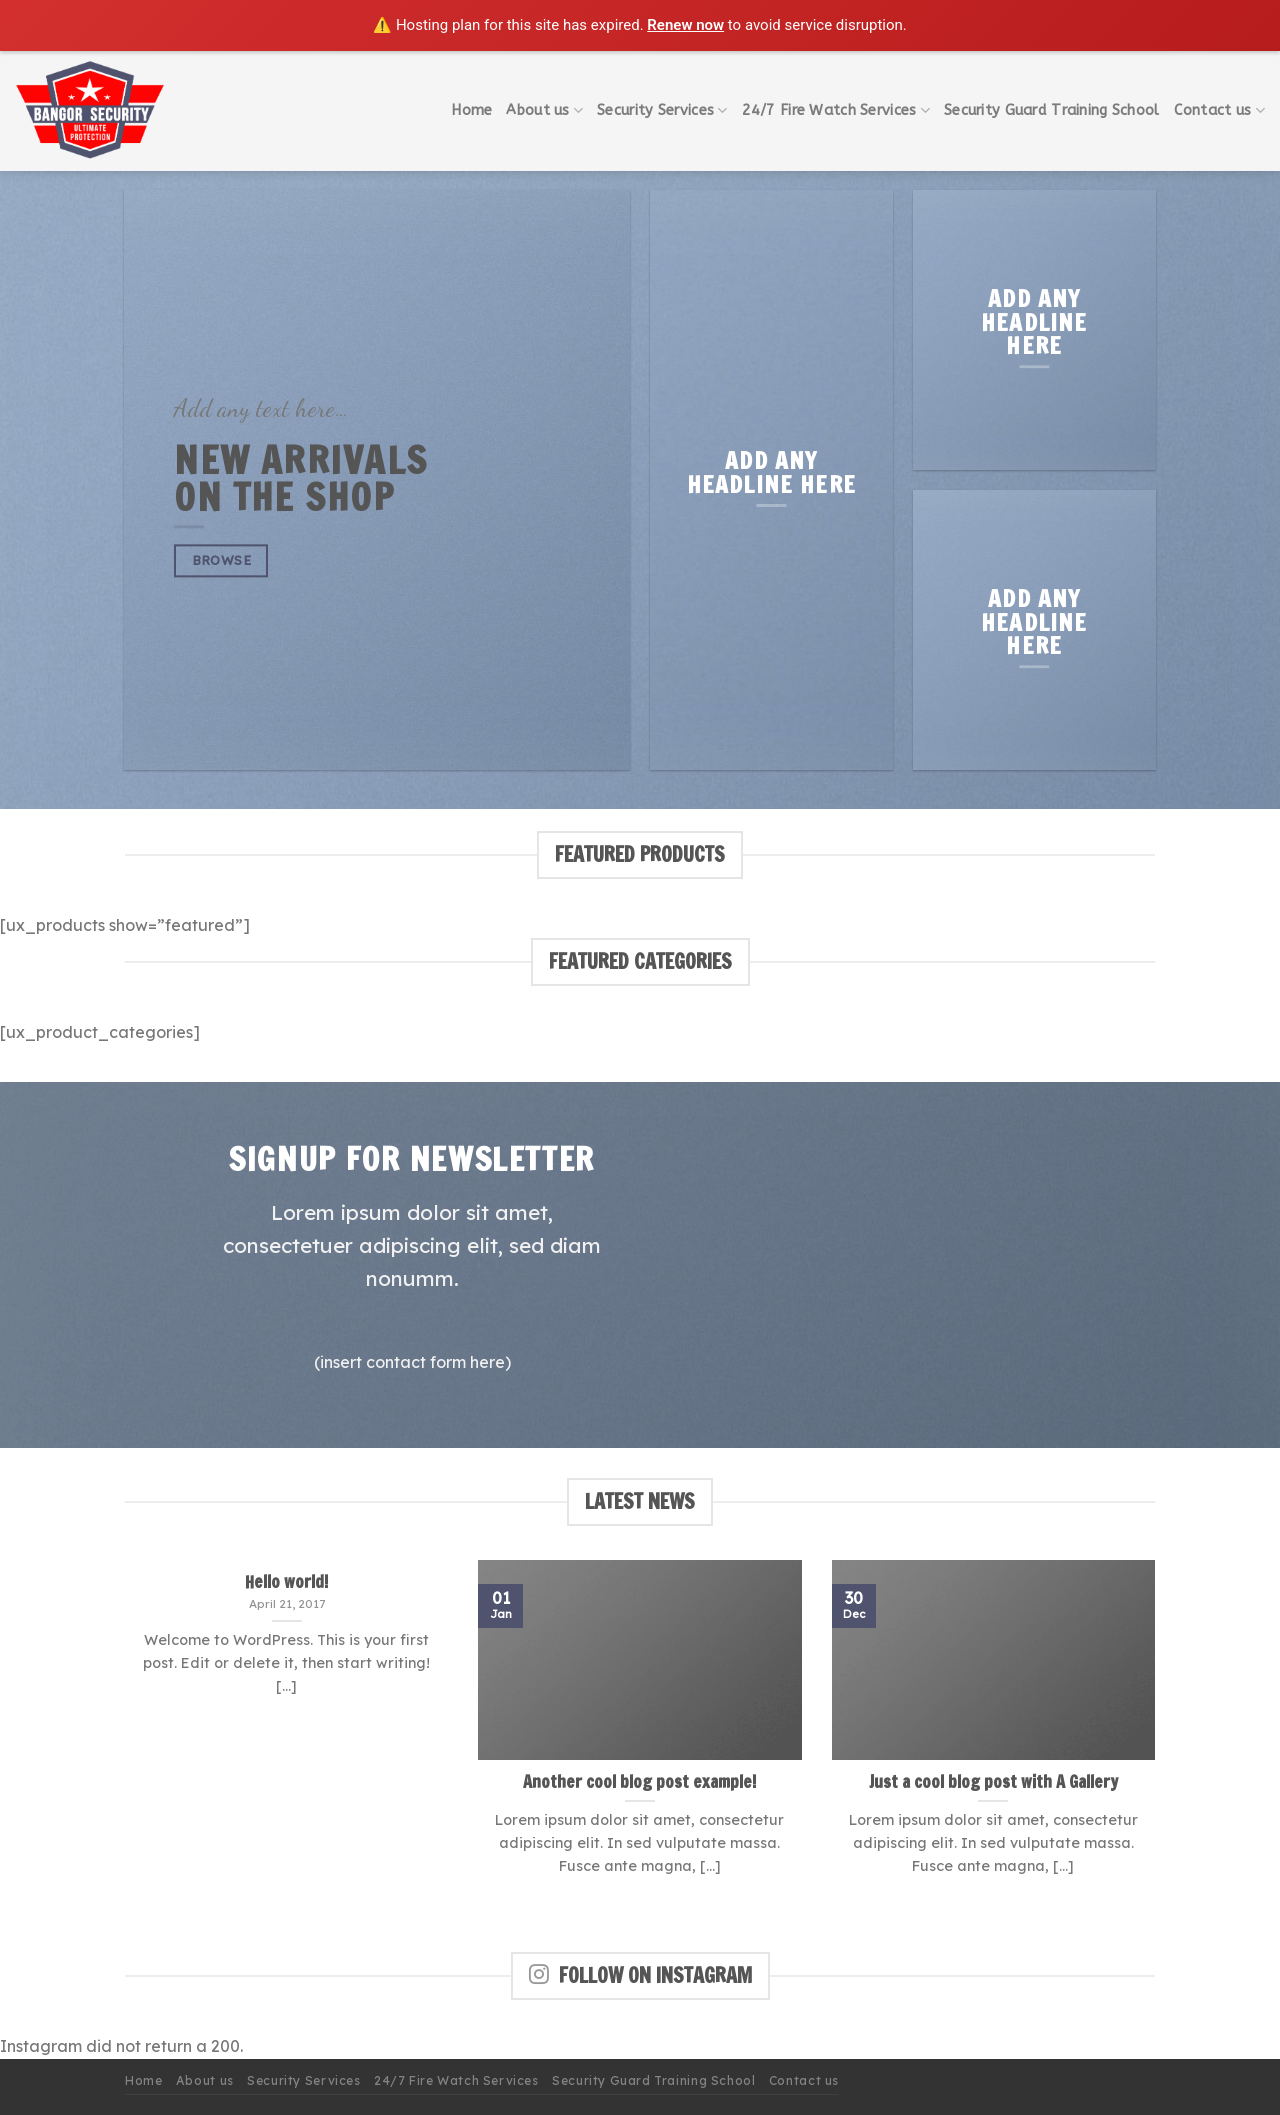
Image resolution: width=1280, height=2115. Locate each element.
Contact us (1219, 110)
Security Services (662, 110)
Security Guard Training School (1052, 110)
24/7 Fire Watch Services (836, 110)
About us (544, 110)
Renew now (685, 25)
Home (471, 110)
